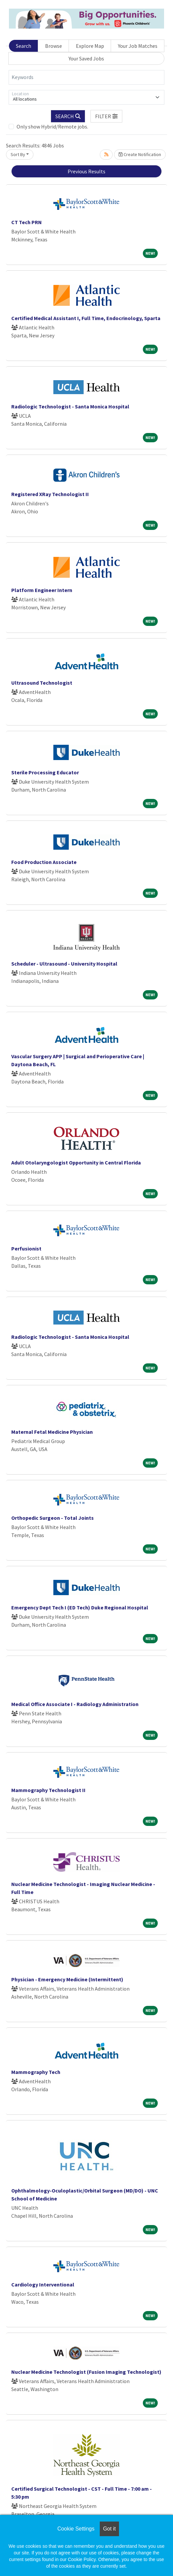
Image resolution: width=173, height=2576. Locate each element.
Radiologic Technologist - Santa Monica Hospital (70, 406)
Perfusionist (26, 1248)
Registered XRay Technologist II (50, 494)
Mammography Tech (35, 2072)
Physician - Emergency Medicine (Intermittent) (67, 1979)
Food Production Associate (44, 862)
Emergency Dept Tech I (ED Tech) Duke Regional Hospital (79, 1607)
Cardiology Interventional (42, 2284)
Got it (109, 2529)
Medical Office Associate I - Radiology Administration (75, 1704)
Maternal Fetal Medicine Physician (52, 1431)
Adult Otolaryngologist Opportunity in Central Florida (76, 1162)
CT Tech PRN (26, 222)
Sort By (18, 154)
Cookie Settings (75, 2529)
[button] (106, 116)
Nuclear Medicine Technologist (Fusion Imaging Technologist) (86, 2371)
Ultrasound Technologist (41, 682)
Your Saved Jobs (86, 58)
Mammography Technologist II (48, 1790)
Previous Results (86, 171)
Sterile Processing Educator (45, 772)
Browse (53, 46)
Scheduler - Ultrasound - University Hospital (64, 963)
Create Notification (140, 154)
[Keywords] (86, 77)
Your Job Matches (137, 46)
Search (23, 46)
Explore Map (90, 46)
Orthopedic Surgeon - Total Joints (52, 1517)
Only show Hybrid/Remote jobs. (52, 126)
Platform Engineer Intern (41, 590)
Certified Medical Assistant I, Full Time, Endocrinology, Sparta (85, 318)
